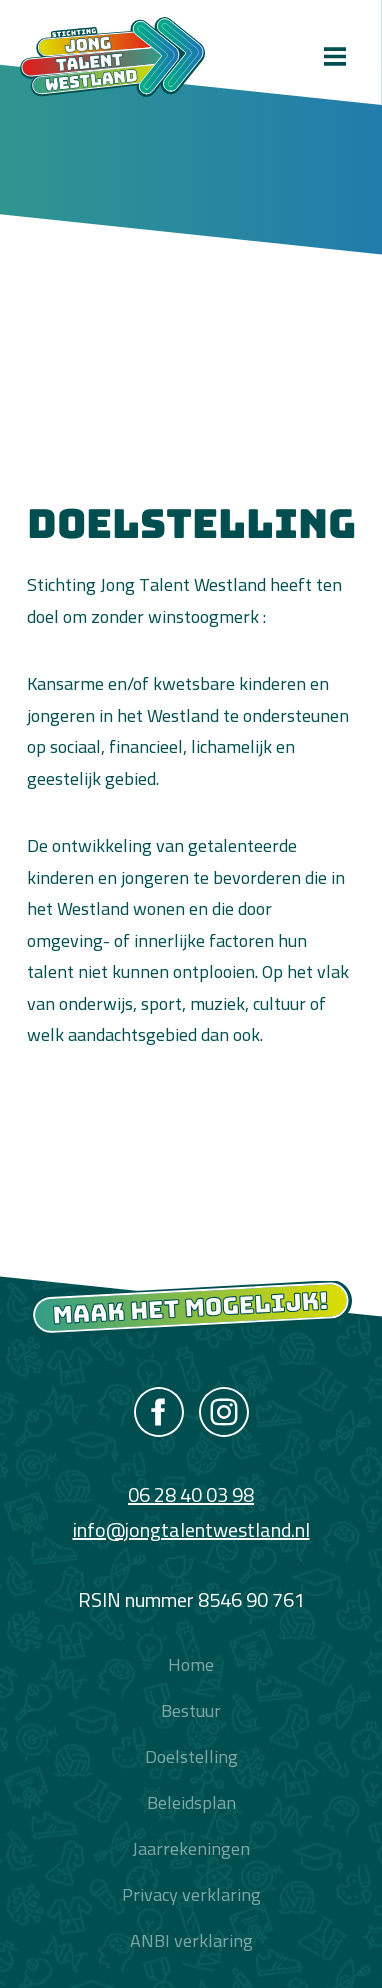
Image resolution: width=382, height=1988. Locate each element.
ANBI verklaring (191, 1940)
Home (191, 1664)
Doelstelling (191, 1756)
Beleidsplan (191, 1802)
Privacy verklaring (191, 1894)
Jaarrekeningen (191, 1848)
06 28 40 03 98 (191, 1494)
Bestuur (191, 1710)
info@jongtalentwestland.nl (191, 1529)
